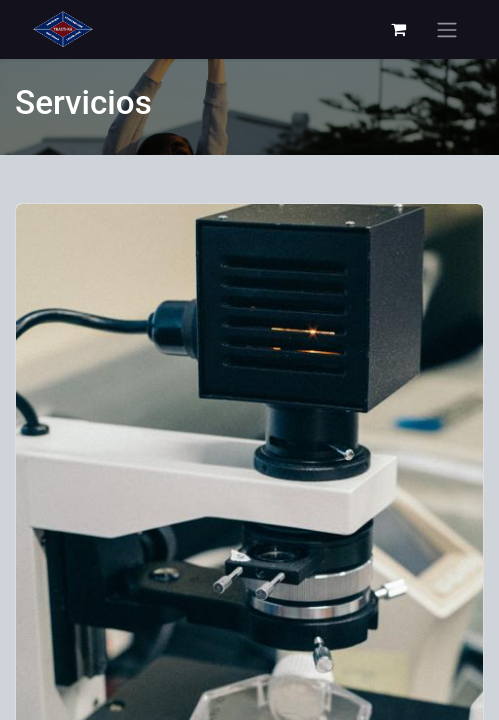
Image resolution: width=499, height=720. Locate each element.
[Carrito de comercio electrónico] (398, 29)
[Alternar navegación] (447, 29)
